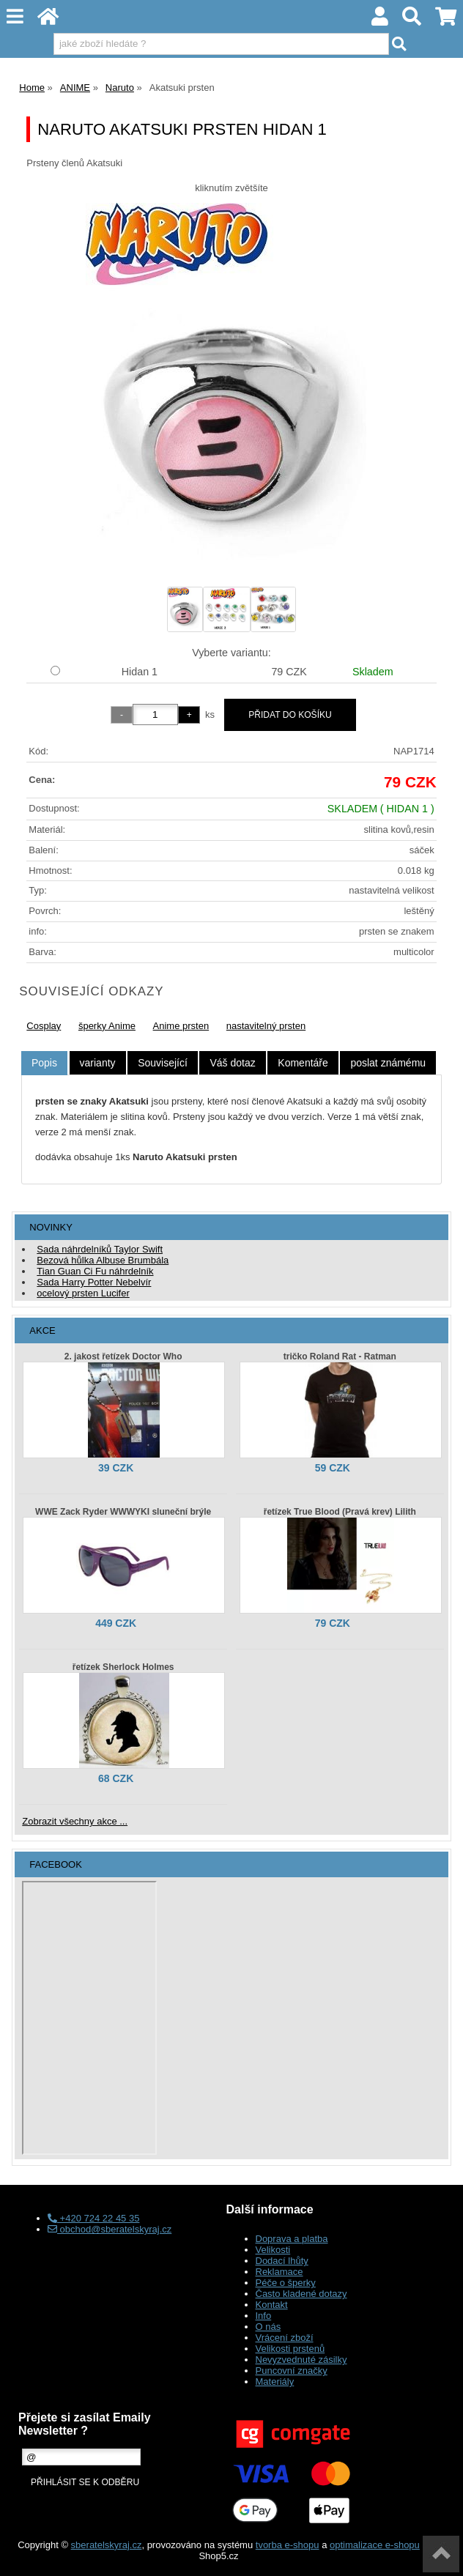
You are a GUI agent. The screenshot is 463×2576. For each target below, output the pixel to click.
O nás (268, 2326)
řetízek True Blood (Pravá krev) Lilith (340, 1512)
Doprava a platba (292, 2238)
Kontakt (272, 2304)
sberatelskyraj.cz (106, 2544)
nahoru (441, 2554)
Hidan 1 (140, 672)
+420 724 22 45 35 (93, 2218)
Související (163, 1063)
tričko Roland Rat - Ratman (340, 1356)
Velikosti (273, 2249)
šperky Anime (107, 1025)
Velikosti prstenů (290, 2348)
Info (264, 2315)
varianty (98, 1063)
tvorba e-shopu (287, 2544)
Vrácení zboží (285, 2337)
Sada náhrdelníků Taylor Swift (100, 1249)
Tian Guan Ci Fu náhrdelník (95, 1271)
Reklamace (279, 2271)
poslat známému (388, 1063)
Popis (44, 1063)
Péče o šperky (286, 2282)
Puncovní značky (291, 2370)
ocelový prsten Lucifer (83, 1293)
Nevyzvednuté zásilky (301, 2359)
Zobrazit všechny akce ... (74, 1821)
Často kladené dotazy (301, 2293)
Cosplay (43, 1025)
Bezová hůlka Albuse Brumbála (102, 1260)
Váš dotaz (232, 1063)
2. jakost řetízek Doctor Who (123, 1356)
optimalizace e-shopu (375, 2544)
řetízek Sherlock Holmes (123, 1667)
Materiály (275, 2381)
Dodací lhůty (282, 2260)
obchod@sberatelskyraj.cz (109, 2229)
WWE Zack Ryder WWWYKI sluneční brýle (123, 1512)
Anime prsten (181, 1025)
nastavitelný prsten (265, 1025)
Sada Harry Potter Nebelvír (94, 1282)
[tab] (44, 1063)
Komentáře (302, 1063)
